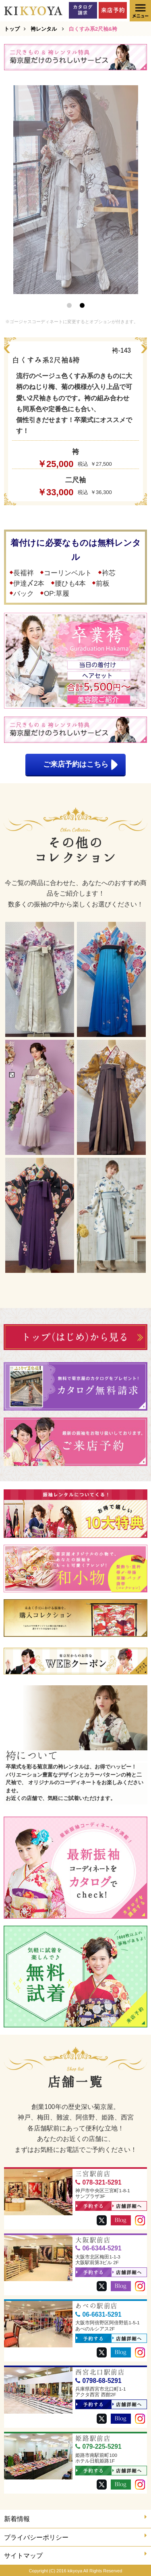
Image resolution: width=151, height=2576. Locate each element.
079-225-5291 (98, 2446)
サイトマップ (75, 2555)
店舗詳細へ (127, 2206)
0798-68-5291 (98, 2380)
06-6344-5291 (98, 2248)
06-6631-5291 (98, 2314)
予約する (90, 2206)
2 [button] (82, 305)
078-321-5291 (98, 2182)
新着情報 (75, 2518)
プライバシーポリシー (75, 2536)
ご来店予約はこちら (80, 764)
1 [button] (69, 305)
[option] (75, 189)
